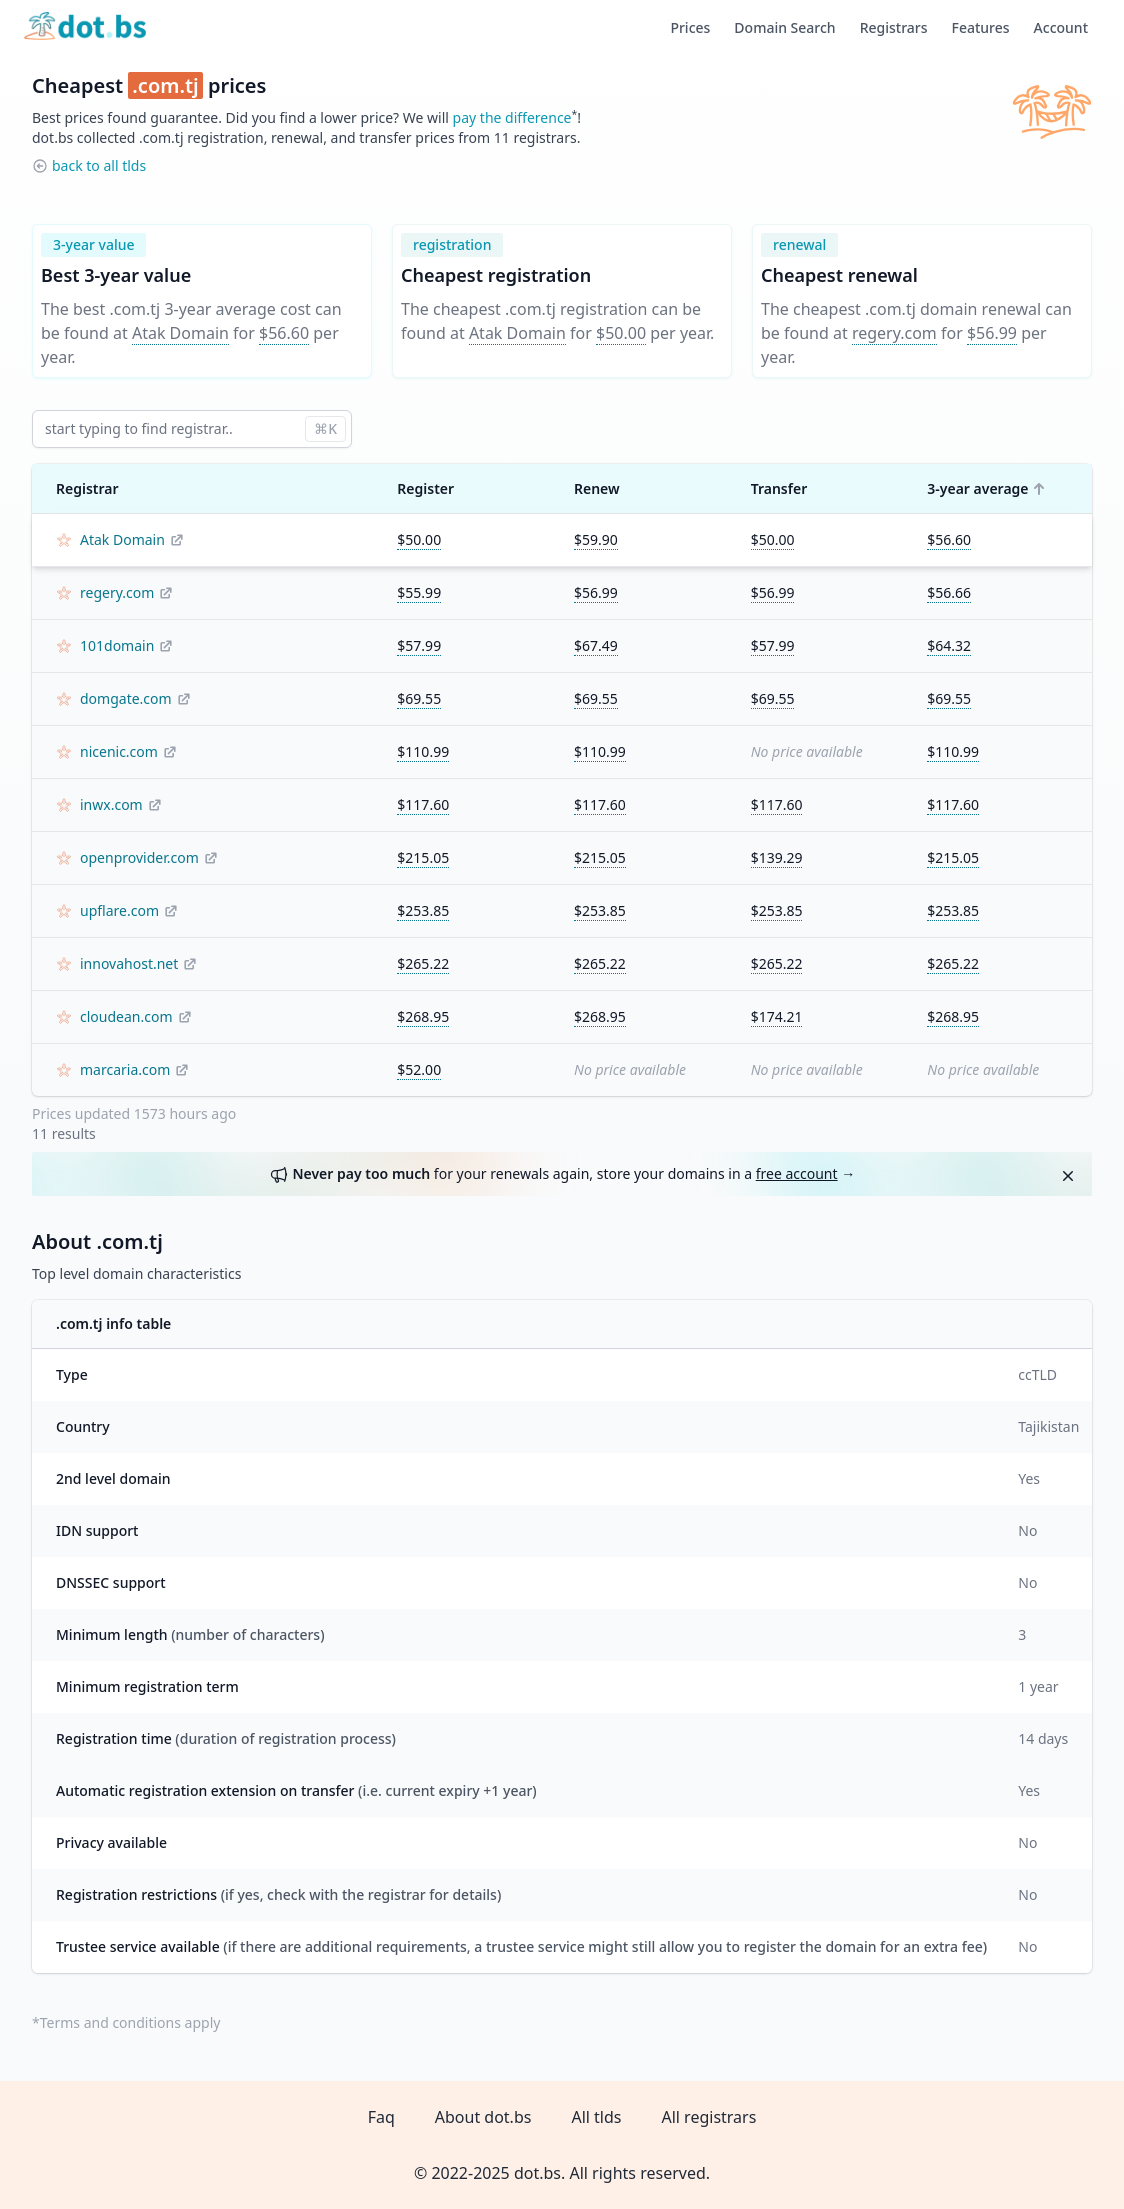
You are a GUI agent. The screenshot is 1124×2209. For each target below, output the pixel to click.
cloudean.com (126, 1016)
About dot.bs (483, 2117)
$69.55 (419, 698)
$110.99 (423, 751)
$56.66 (949, 592)
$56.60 (284, 333)
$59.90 (596, 539)
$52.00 (419, 1069)
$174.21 (777, 1016)
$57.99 (419, 645)
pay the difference (512, 117)
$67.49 (596, 645)
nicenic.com (119, 751)
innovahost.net (129, 963)
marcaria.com (125, 1069)
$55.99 (419, 592)
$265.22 (423, 963)
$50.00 (621, 333)
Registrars (894, 27)
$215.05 (423, 857)
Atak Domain (180, 333)
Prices (690, 27)
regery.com (894, 333)
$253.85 (423, 910)
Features (981, 27)
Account (1061, 27)
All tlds (596, 2117)
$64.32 (949, 645)
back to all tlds (99, 165)
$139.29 (777, 857)
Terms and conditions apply (130, 2022)
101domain (117, 645)
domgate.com (126, 698)
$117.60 (423, 804)
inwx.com (111, 804)
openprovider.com (139, 857)
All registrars (708, 2117)
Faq (381, 2117)
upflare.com (119, 910)
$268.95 (423, 1016)
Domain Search (784, 27)
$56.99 (992, 333)
